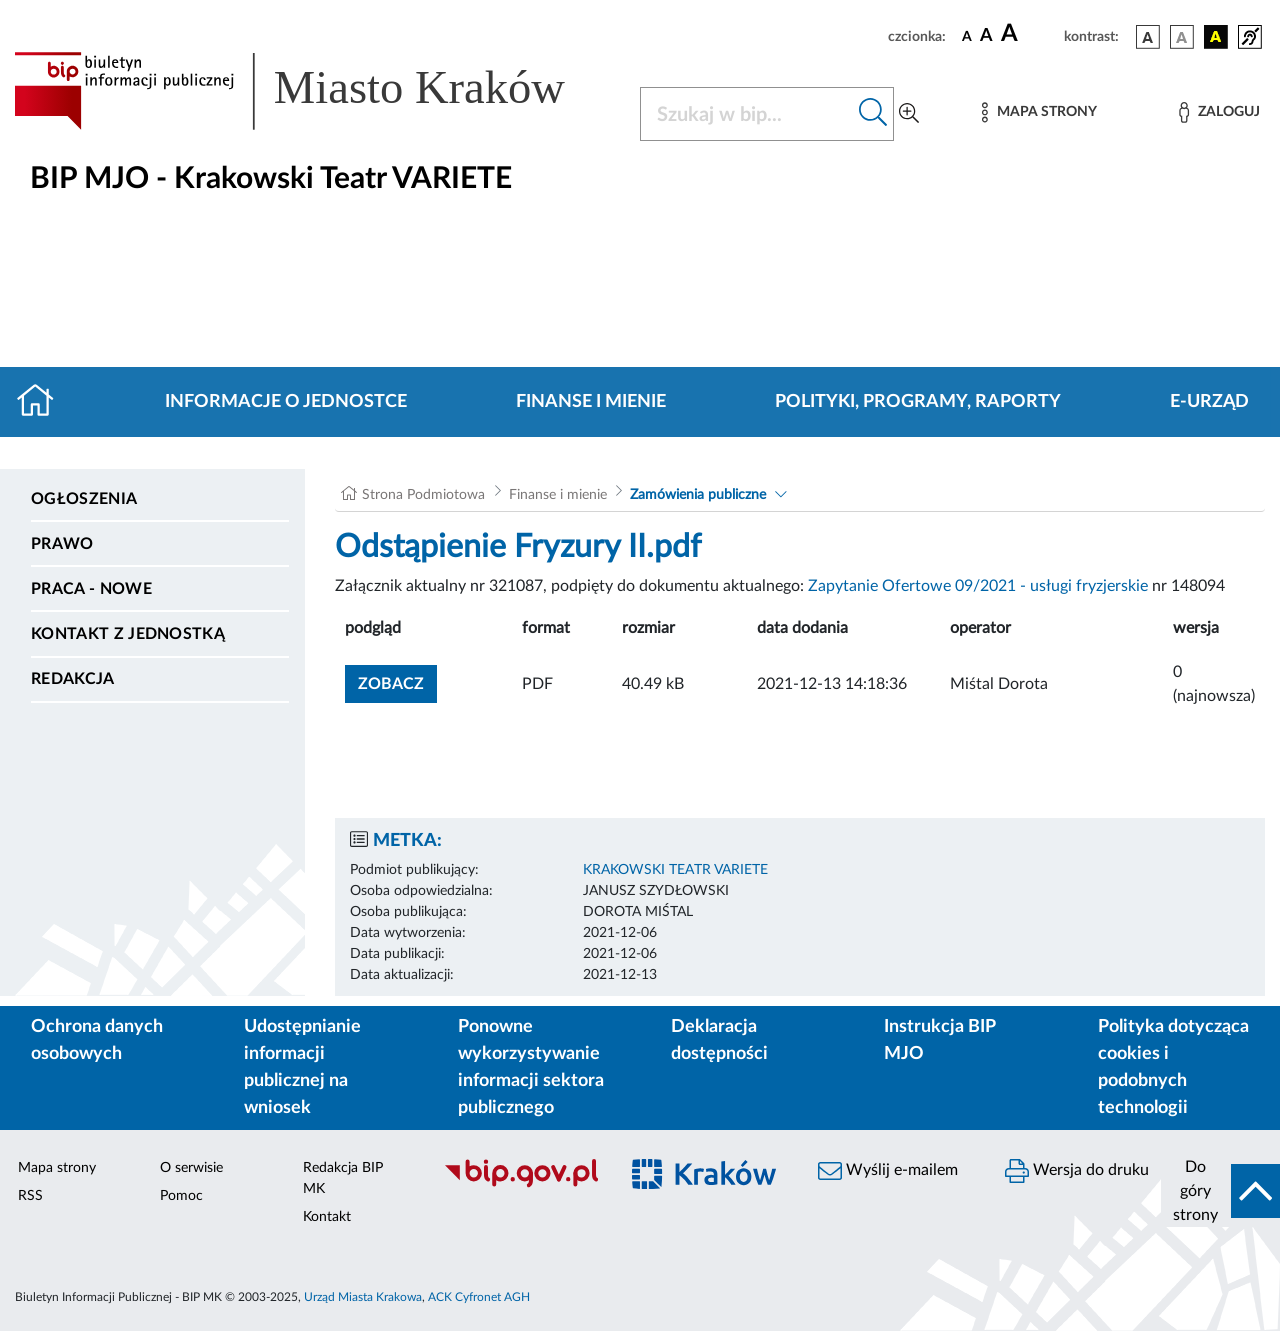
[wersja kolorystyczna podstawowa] (1148, 37)
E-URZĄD (1209, 402)
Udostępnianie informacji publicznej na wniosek (302, 1067)
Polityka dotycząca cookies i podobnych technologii (1173, 1067)
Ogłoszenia (84, 499)
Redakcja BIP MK (343, 1178)
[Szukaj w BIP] (747, 114)
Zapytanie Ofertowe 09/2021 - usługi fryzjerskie (978, 586)
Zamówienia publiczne (698, 495)
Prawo (62, 544)
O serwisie (191, 1168)
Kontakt (327, 1217)
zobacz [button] (397, 681)
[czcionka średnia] (986, 36)
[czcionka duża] (1029, 34)
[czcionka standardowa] (967, 36)
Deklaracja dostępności (719, 1040)
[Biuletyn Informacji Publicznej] (520, 1185)
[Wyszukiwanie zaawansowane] (909, 114)
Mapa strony (57, 1168)
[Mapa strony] (1039, 112)
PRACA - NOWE (91, 589)
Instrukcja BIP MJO (939, 1040)
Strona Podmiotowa (423, 495)
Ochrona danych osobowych (97, 1040)
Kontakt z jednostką (128, 634)
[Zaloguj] (1219, 112)
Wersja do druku (1077, 1171)
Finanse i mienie (591, 402)
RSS (30, 1196)
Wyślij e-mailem (888, 1171)
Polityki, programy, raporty (918, 402)
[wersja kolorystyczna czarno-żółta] (1216, 37)
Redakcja (73, 679)
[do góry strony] (1220, 1191)
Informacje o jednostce (286, 402)
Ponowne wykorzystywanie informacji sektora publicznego (531, 1067)
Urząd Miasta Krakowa (363, 1297)
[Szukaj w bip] (873, 114)
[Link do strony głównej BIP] (315, 91)
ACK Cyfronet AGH (479, 1297)
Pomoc (181, 1196)
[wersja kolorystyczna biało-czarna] (1182, 37)
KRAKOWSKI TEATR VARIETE (675, 870)
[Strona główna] (43, 402)
